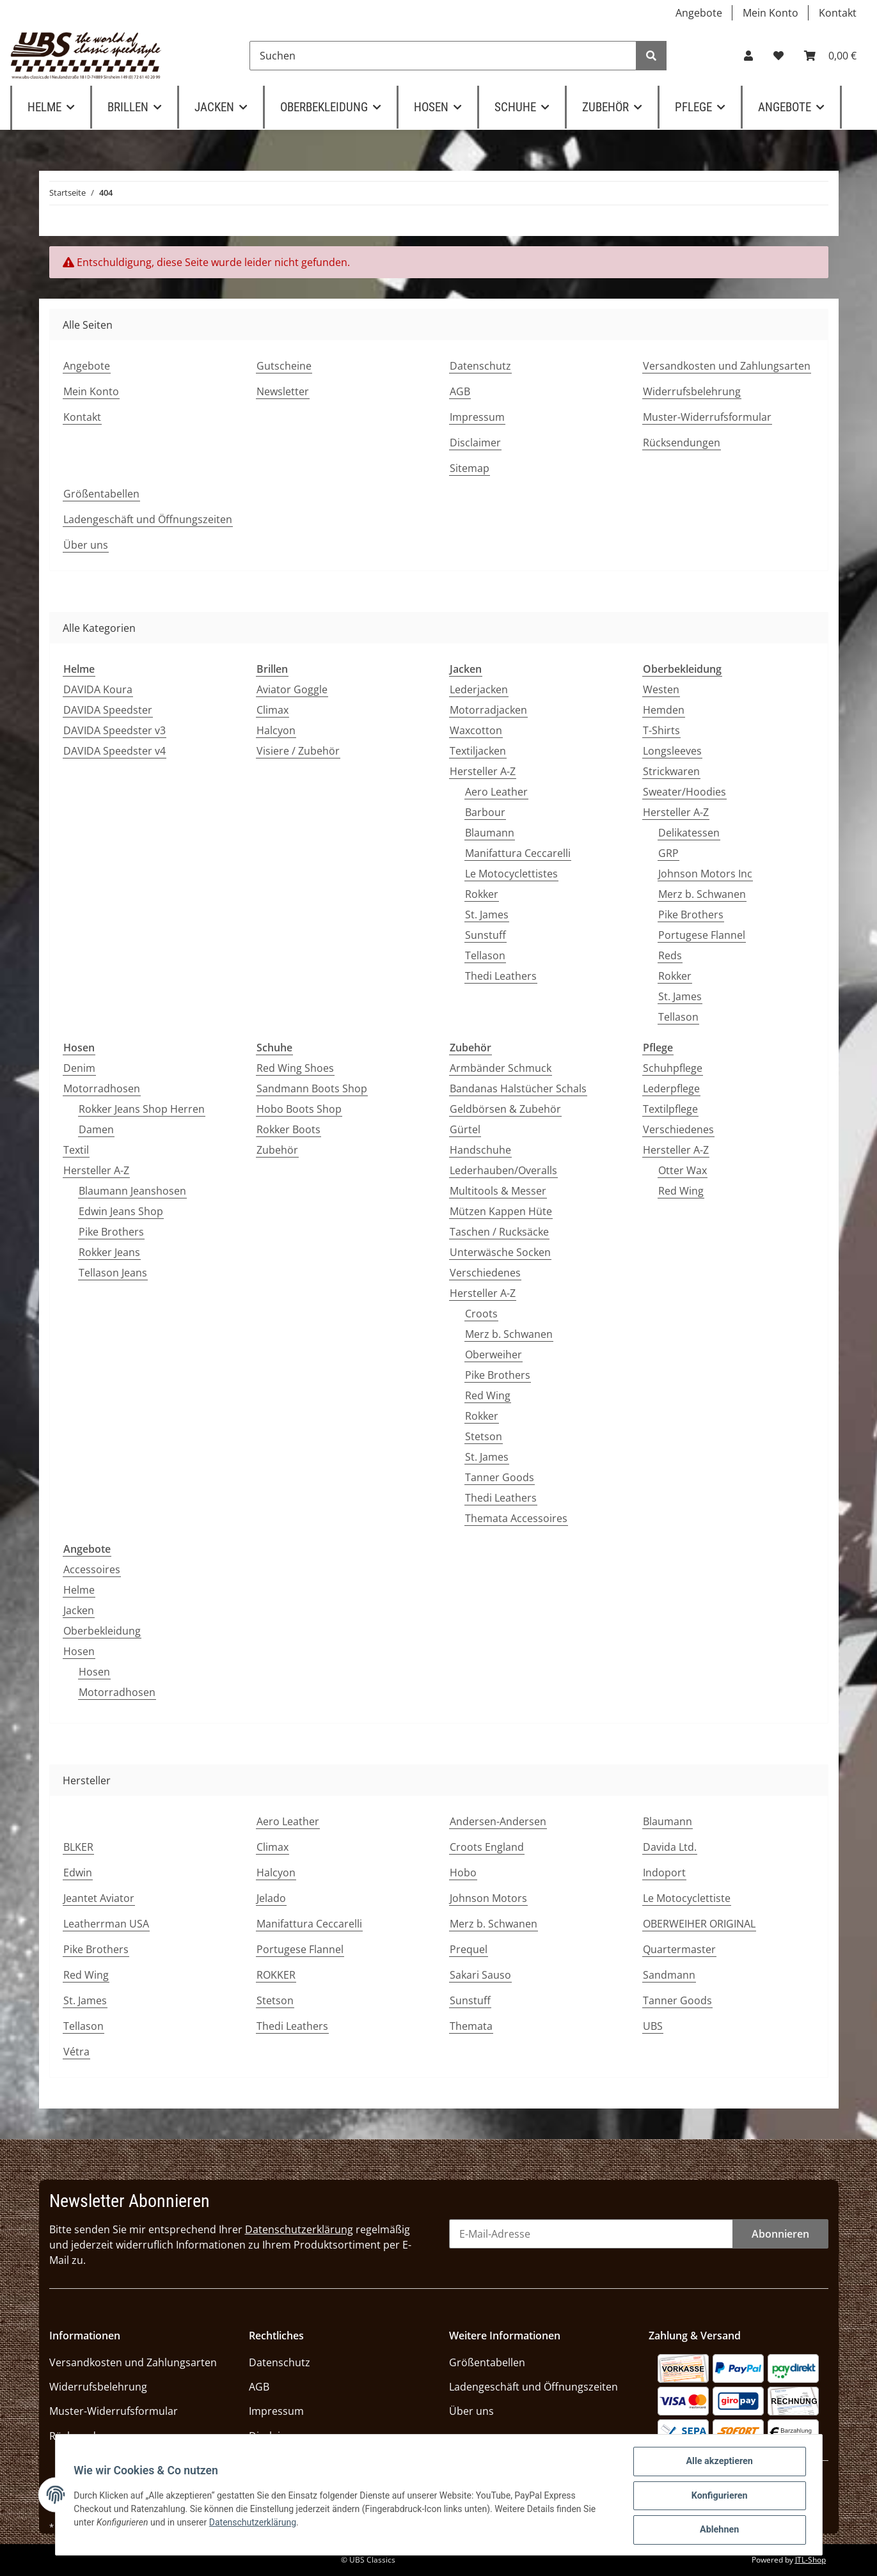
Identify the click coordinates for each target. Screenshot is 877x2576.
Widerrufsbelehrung (692, 391)
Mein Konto (770, 13)
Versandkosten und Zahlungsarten (726, 366)
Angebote (699, 13)
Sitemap (469, 468)
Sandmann (669, 1975)
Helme (79, 1590)
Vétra (76, 2052)
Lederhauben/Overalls (503, 1170)
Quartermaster (679, 1949)
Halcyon (276, 730)
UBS (653, 2026)
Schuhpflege (672, 1068)
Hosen (79, 1651)
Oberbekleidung (102, 1631)
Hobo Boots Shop (299, 1109)
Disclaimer (475, 443)
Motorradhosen (101, 1088)
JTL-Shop (810, 2559)
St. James (487, 914)
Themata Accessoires (516, 1518)
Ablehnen (718, 2530)
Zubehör (277, 1150)
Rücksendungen (681, 443)
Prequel (468, 1949)
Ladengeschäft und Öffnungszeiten (147, 519)
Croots (481, 1314)
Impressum (477, 417)
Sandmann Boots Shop (312, 1088)
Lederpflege (671, 1088)
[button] (748, 56)
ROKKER (276, 1975)
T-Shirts (661, 730)
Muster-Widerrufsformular (707, 417)
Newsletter (283, 391)
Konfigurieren (717, 2497)
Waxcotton (476, 730)
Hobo (463, 1872)
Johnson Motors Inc (705, 874)
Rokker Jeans (109, 1252)
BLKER (78, 1847)
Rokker (481, 894)
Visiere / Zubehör (298, 751)
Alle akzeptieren (717, 2464)
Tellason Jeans (113, 1273)
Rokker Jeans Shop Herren (142, 1109)
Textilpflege (670, 1109)
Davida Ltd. (670, 1847)
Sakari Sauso (480, 1975)
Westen (661, 689)
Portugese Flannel (701, 935)
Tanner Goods (499, 1477)
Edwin (77, 1872)
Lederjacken (479, 689)
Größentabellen (101, 494)
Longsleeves (672, 751)
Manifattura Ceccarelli (518, 853)
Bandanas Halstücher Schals (518, 1088)
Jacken (78, 1610)
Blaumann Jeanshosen (132, 1191)
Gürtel (465, 1129)
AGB (460, 391)
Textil (76, 1150)
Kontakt (838, 13)
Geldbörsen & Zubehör (505, 1109)
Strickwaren (671, 771)
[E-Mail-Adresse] (591, 2234)
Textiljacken (478, 751)
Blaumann (489, 833)
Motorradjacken (488, 710)
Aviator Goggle (292, 689)
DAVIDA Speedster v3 (114, 730)
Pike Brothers (690, 914)
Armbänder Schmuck (500, 1068)
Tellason (485, 955)
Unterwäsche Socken (500, 1252)
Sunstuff (485, 935)
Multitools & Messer (498, 1191)
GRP (668, 853)
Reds (670, 955)
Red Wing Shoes (295, 1068)
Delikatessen (689, 833)
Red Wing (487, 1395)
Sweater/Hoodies (684, 792)
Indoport (664, 1872)
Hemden (663, 710)
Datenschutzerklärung (299, 2229)
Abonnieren (780, 2234)
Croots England (487, 1847)
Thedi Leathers (501, 976)
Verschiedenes (485, 1273)
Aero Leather (496, 792)
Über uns (85, 545)
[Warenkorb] (830, 56)
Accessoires (91, 1569)
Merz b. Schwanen (702, 894)
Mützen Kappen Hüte (501, 1211)
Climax (272, 710)
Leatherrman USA (106, 1924)
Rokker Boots (288, 1129)
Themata (471, 2026)
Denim (79, 1068)
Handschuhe (480, 1150)
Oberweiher (493, 1354)
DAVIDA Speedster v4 (114, 751)
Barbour (485, 812)
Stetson (483, 1436)
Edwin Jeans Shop (121, 1211)
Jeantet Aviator (98, 1898)
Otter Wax (682, 1170)
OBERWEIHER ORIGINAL (699, 1924)
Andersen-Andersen (498, 1821)
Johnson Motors (488, 1898)
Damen (96, 1129)
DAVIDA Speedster (107, 710)
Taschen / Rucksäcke (499, 1232)
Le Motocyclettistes (511, 874)
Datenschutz (480, 366)
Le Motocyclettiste (687, 1898)
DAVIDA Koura (97, 689)
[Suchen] (442, 55)
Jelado (271, 1898)
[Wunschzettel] (778, 56)
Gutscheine (284, 366)
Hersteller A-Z (483, 771)
